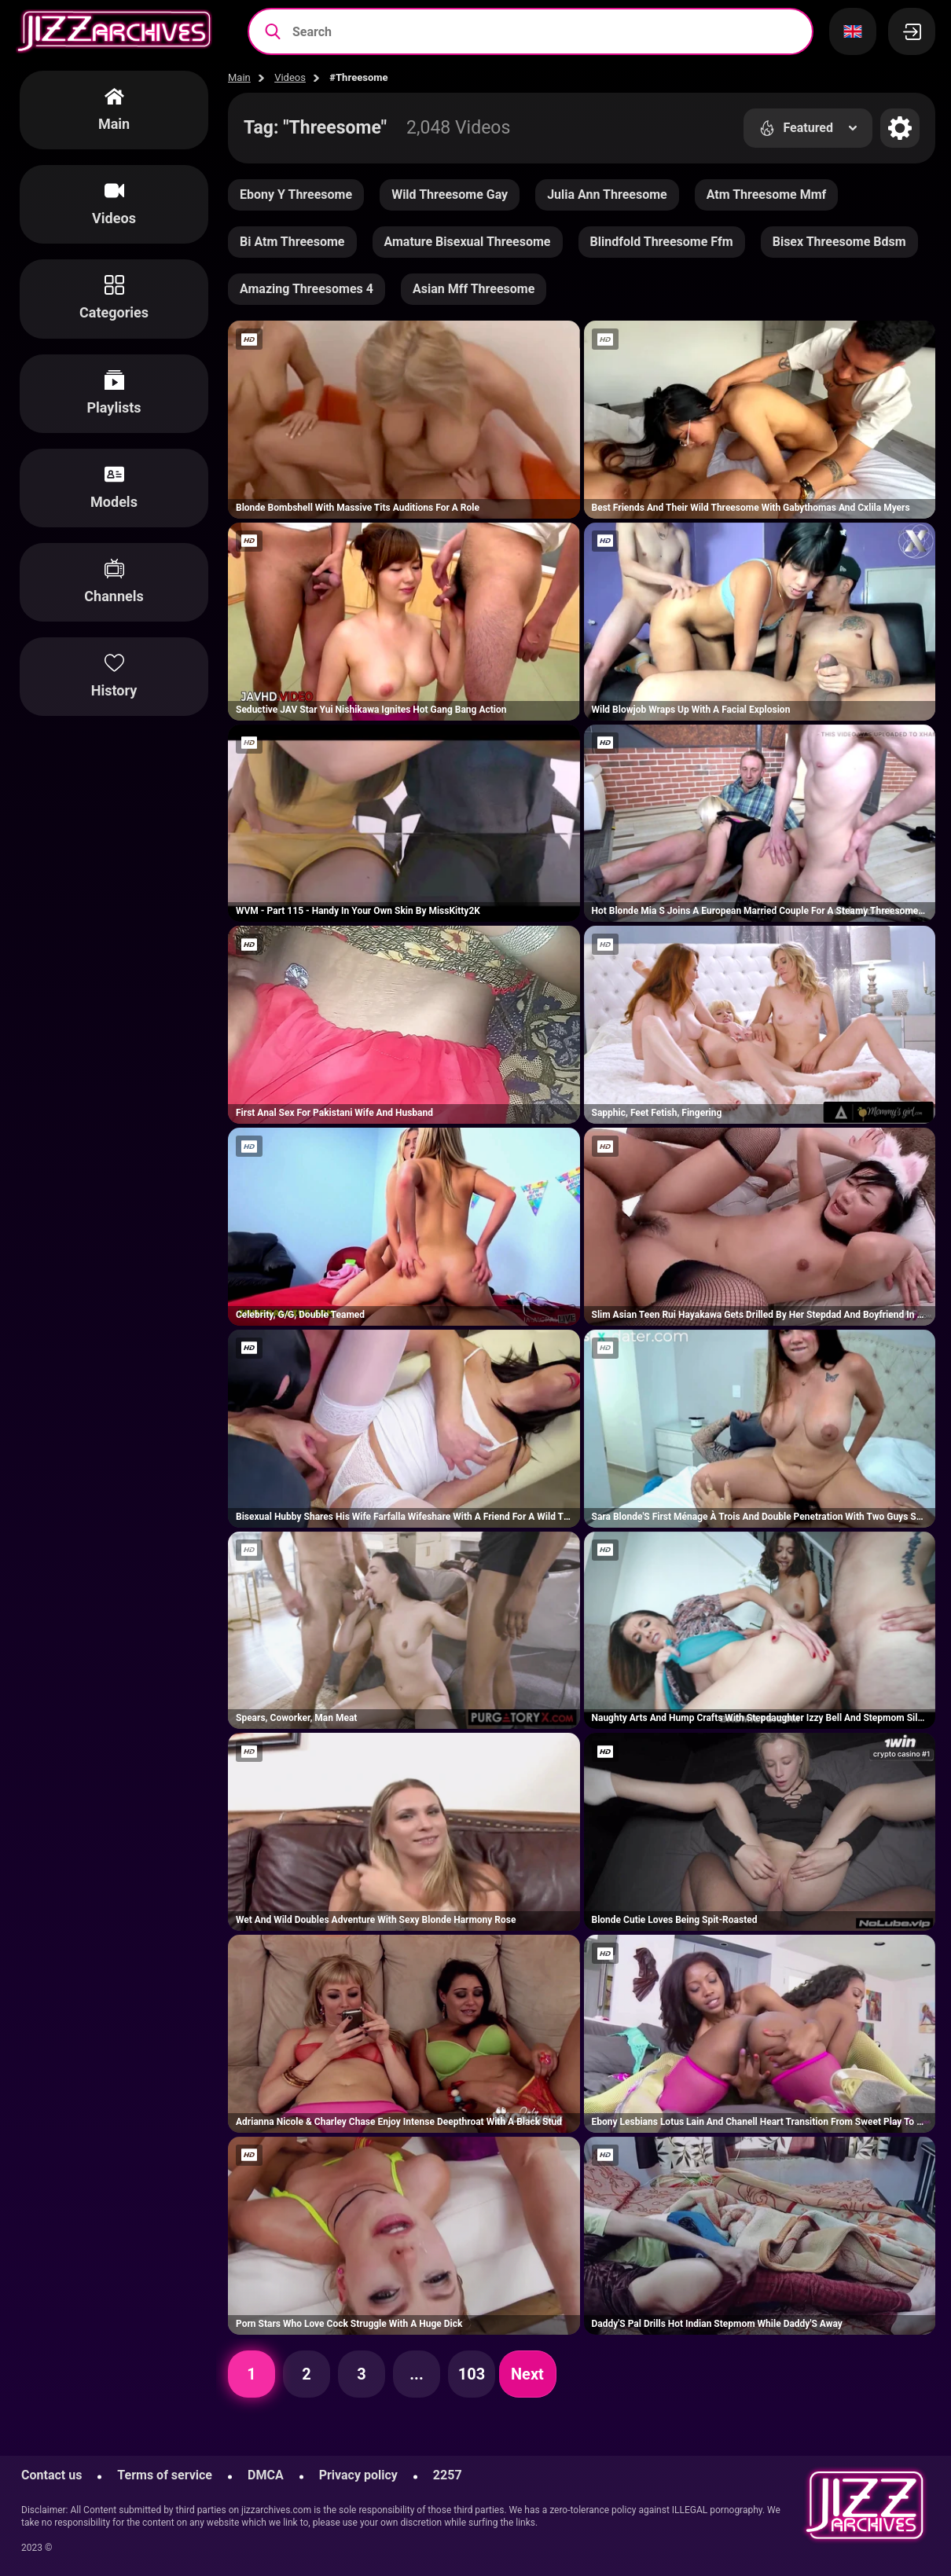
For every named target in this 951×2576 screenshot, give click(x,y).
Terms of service (164, 2475)
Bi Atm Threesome (292, 241)
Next (527, 2374)
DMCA (266, 2475)
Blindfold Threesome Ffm (661, 241)
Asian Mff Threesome (473, 288)
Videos (290, 77)
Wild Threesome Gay (449, 194)
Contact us (51, 2475)
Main (239, 77)
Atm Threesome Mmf (767, 194)
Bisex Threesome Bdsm (839, 241)
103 (471, 2374)
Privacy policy (358, 2475)
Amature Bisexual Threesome (467, 241)
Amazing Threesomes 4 (306, 288)
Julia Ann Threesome (607, 194)
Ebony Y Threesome (296, 194)
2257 (447, 2475)
